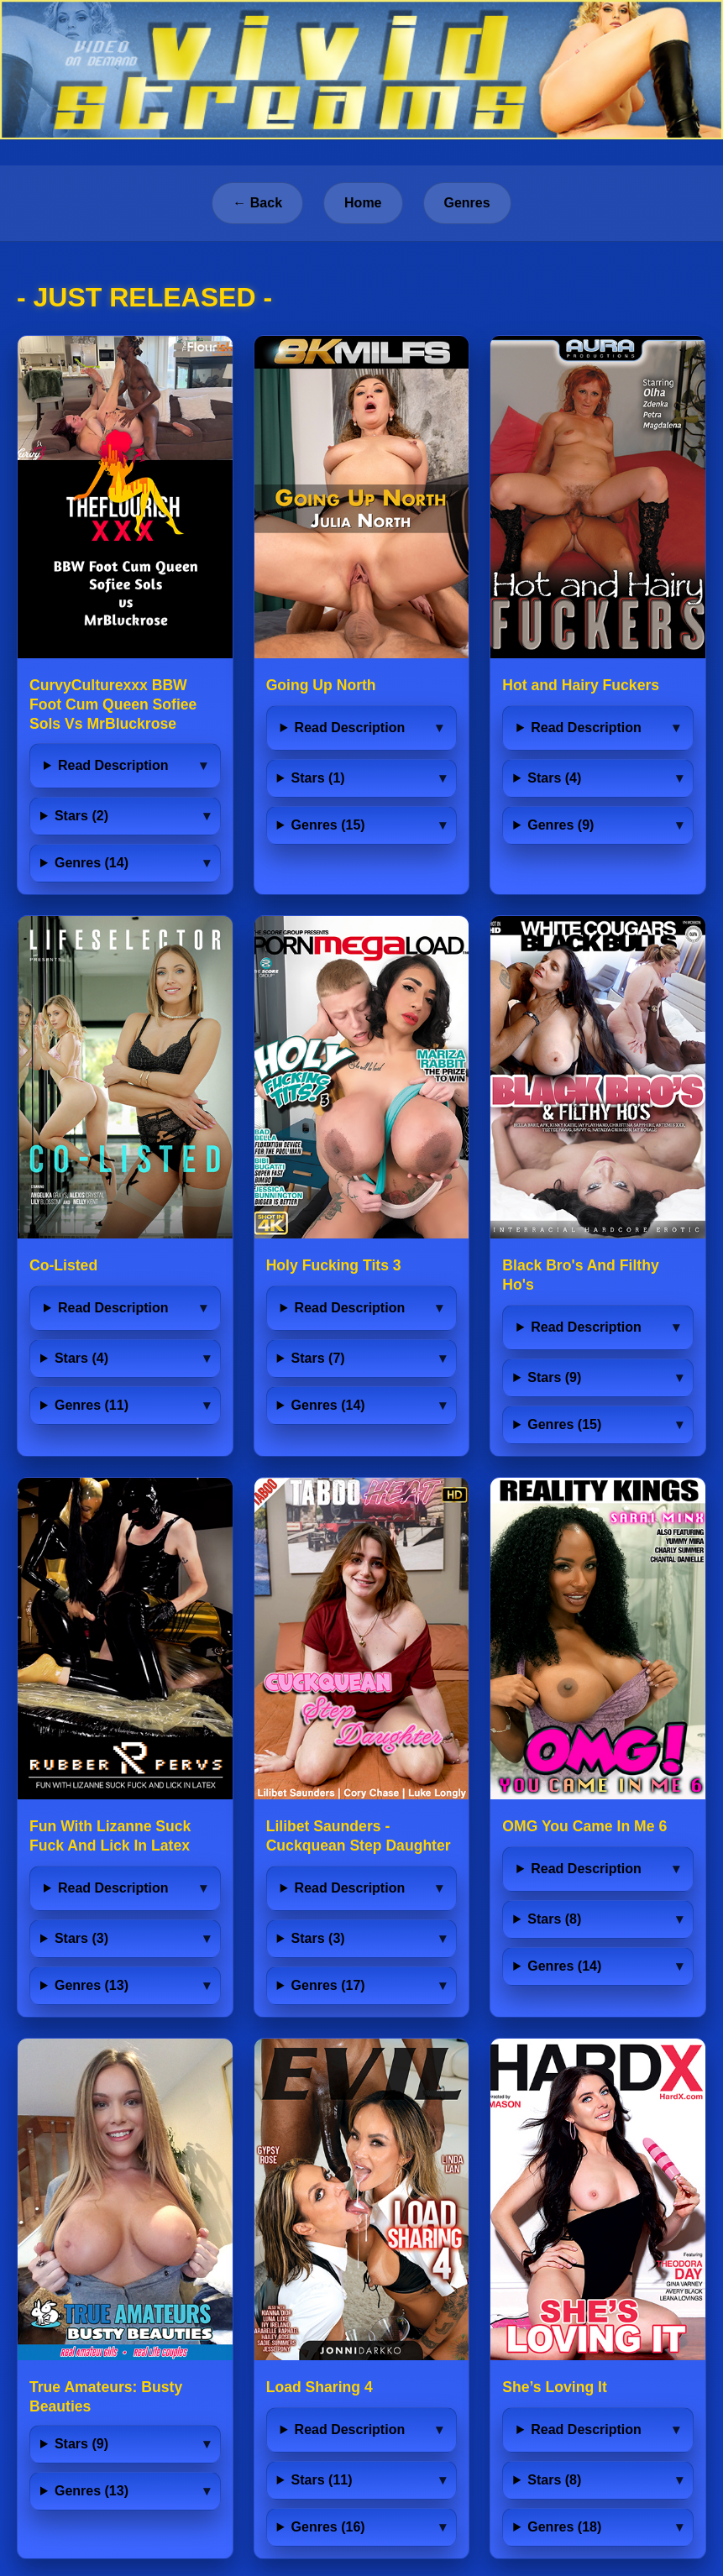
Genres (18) (564, 2527)
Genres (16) (328, 2527)
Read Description (113, 765)
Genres (467, 203)
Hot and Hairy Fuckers (580, 685)
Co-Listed (63, 1265)
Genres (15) (328, 825)
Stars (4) (554, 778)
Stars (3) (81, 1938)
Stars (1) (318, 778)
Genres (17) (328, 1985)
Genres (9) (560, 825)
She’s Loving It (554, 2387)
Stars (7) (318, 1358)
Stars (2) (81, 816)
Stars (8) (554, 1919)
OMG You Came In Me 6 (584, 1826)
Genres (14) (91, 863)
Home (362, 203)
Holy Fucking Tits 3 (333, 1265)
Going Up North (321, 685)
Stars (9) (554, 1377)
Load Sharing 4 (319, 2387)
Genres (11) (91, 1405)
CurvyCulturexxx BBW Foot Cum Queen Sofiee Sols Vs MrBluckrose (112, 704)
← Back (257, 203)
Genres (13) (91, 1985)
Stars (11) (322, 2480)
